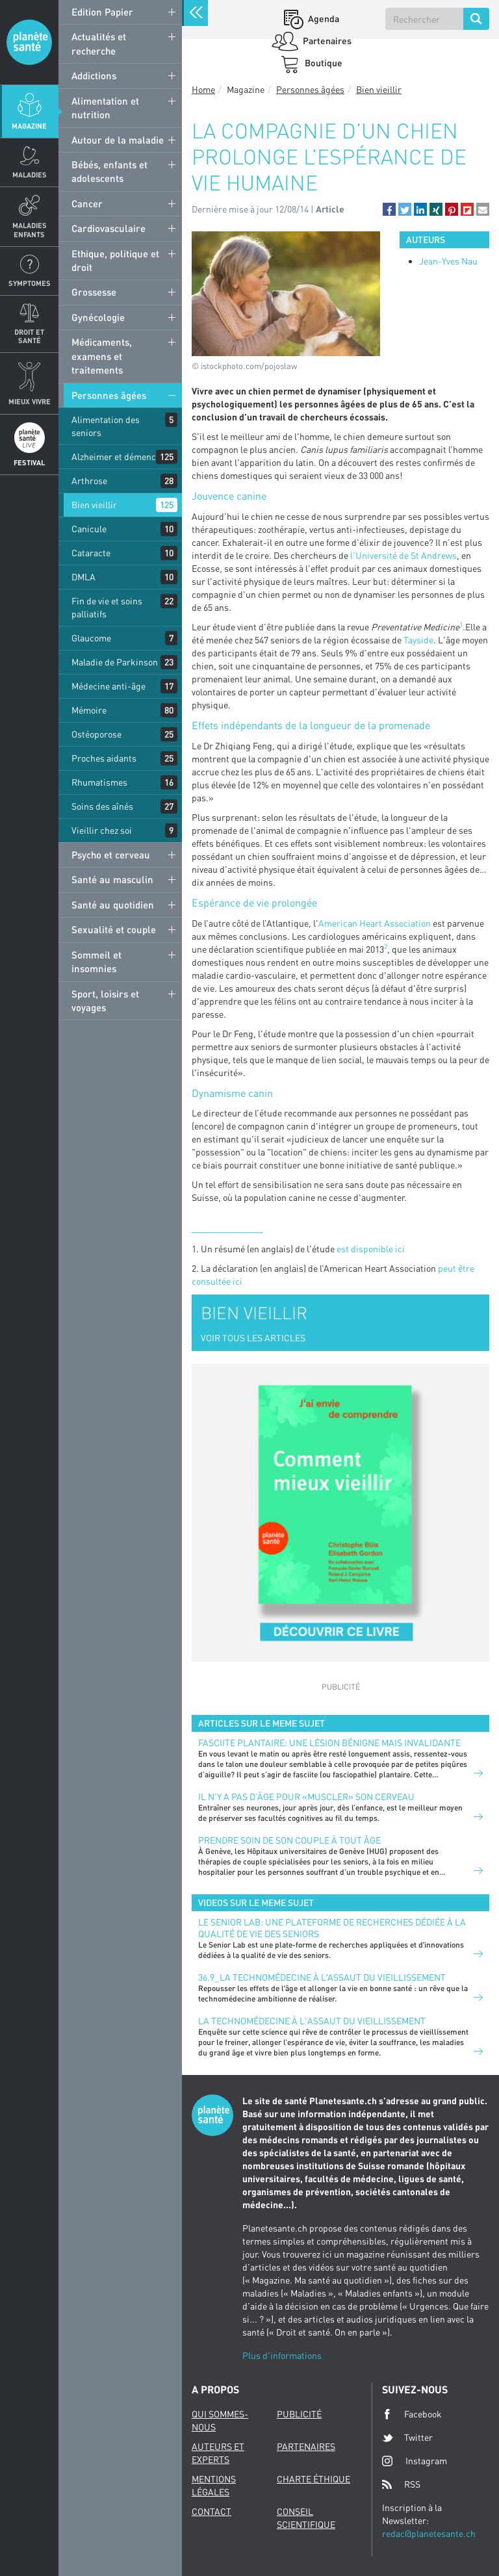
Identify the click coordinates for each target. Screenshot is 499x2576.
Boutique (322, 62)
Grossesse (93, 292)
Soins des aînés (102, 806)
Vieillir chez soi (101, 830)
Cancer (87, 203)
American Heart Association (374, 923)
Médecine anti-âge (108, 685)
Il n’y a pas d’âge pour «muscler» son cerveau (306, 1796)
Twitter (407, 2437)
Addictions (93, 75)
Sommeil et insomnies (96, 961)
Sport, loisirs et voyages (105, 1000)
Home (203, 89)
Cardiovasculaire (108, 228)
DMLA (83, 576)
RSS (401, 2484)
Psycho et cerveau (110, 854)
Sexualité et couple (113, 929)
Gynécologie (98, 317)
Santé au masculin (112, 879)
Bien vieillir (94, 504)
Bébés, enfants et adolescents (109, 171)
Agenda (322, 18)
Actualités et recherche (98, 43)
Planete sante (29, 42)
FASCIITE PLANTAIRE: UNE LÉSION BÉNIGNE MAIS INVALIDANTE (329, 1742)
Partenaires (326, 40)
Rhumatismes (99, 782)
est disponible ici (371, 1248)
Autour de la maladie (117, 140)
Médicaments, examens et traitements (101, 356)
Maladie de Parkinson (114, 661)
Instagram (414, 2460)
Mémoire (89, 709)
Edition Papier (102, 12)
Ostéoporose (96, 734)
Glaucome (91, 637)
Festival (29, 462)
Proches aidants (103, 758)
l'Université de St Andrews (403, 555)
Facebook (412, 2414)
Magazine (29, 126)
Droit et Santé (29, 336)
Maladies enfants (29, 229)
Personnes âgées (108, 395)
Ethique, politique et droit (115, 260)
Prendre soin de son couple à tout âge (289, 1840)
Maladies (29, 174)
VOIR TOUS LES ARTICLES (253, 1337)
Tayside (418, 639)
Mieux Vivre (29, 401)
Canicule (89, 528)
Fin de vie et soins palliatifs (106, 607)
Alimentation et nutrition (105, 107)
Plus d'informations (282, 2355)
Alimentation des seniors (105, 426)
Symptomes (29, 283)
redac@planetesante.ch (429, 2533)
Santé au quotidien (112, 904)
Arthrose (89, 480)
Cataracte (90, 552)
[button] (389, 209)
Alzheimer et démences (118, 456)
